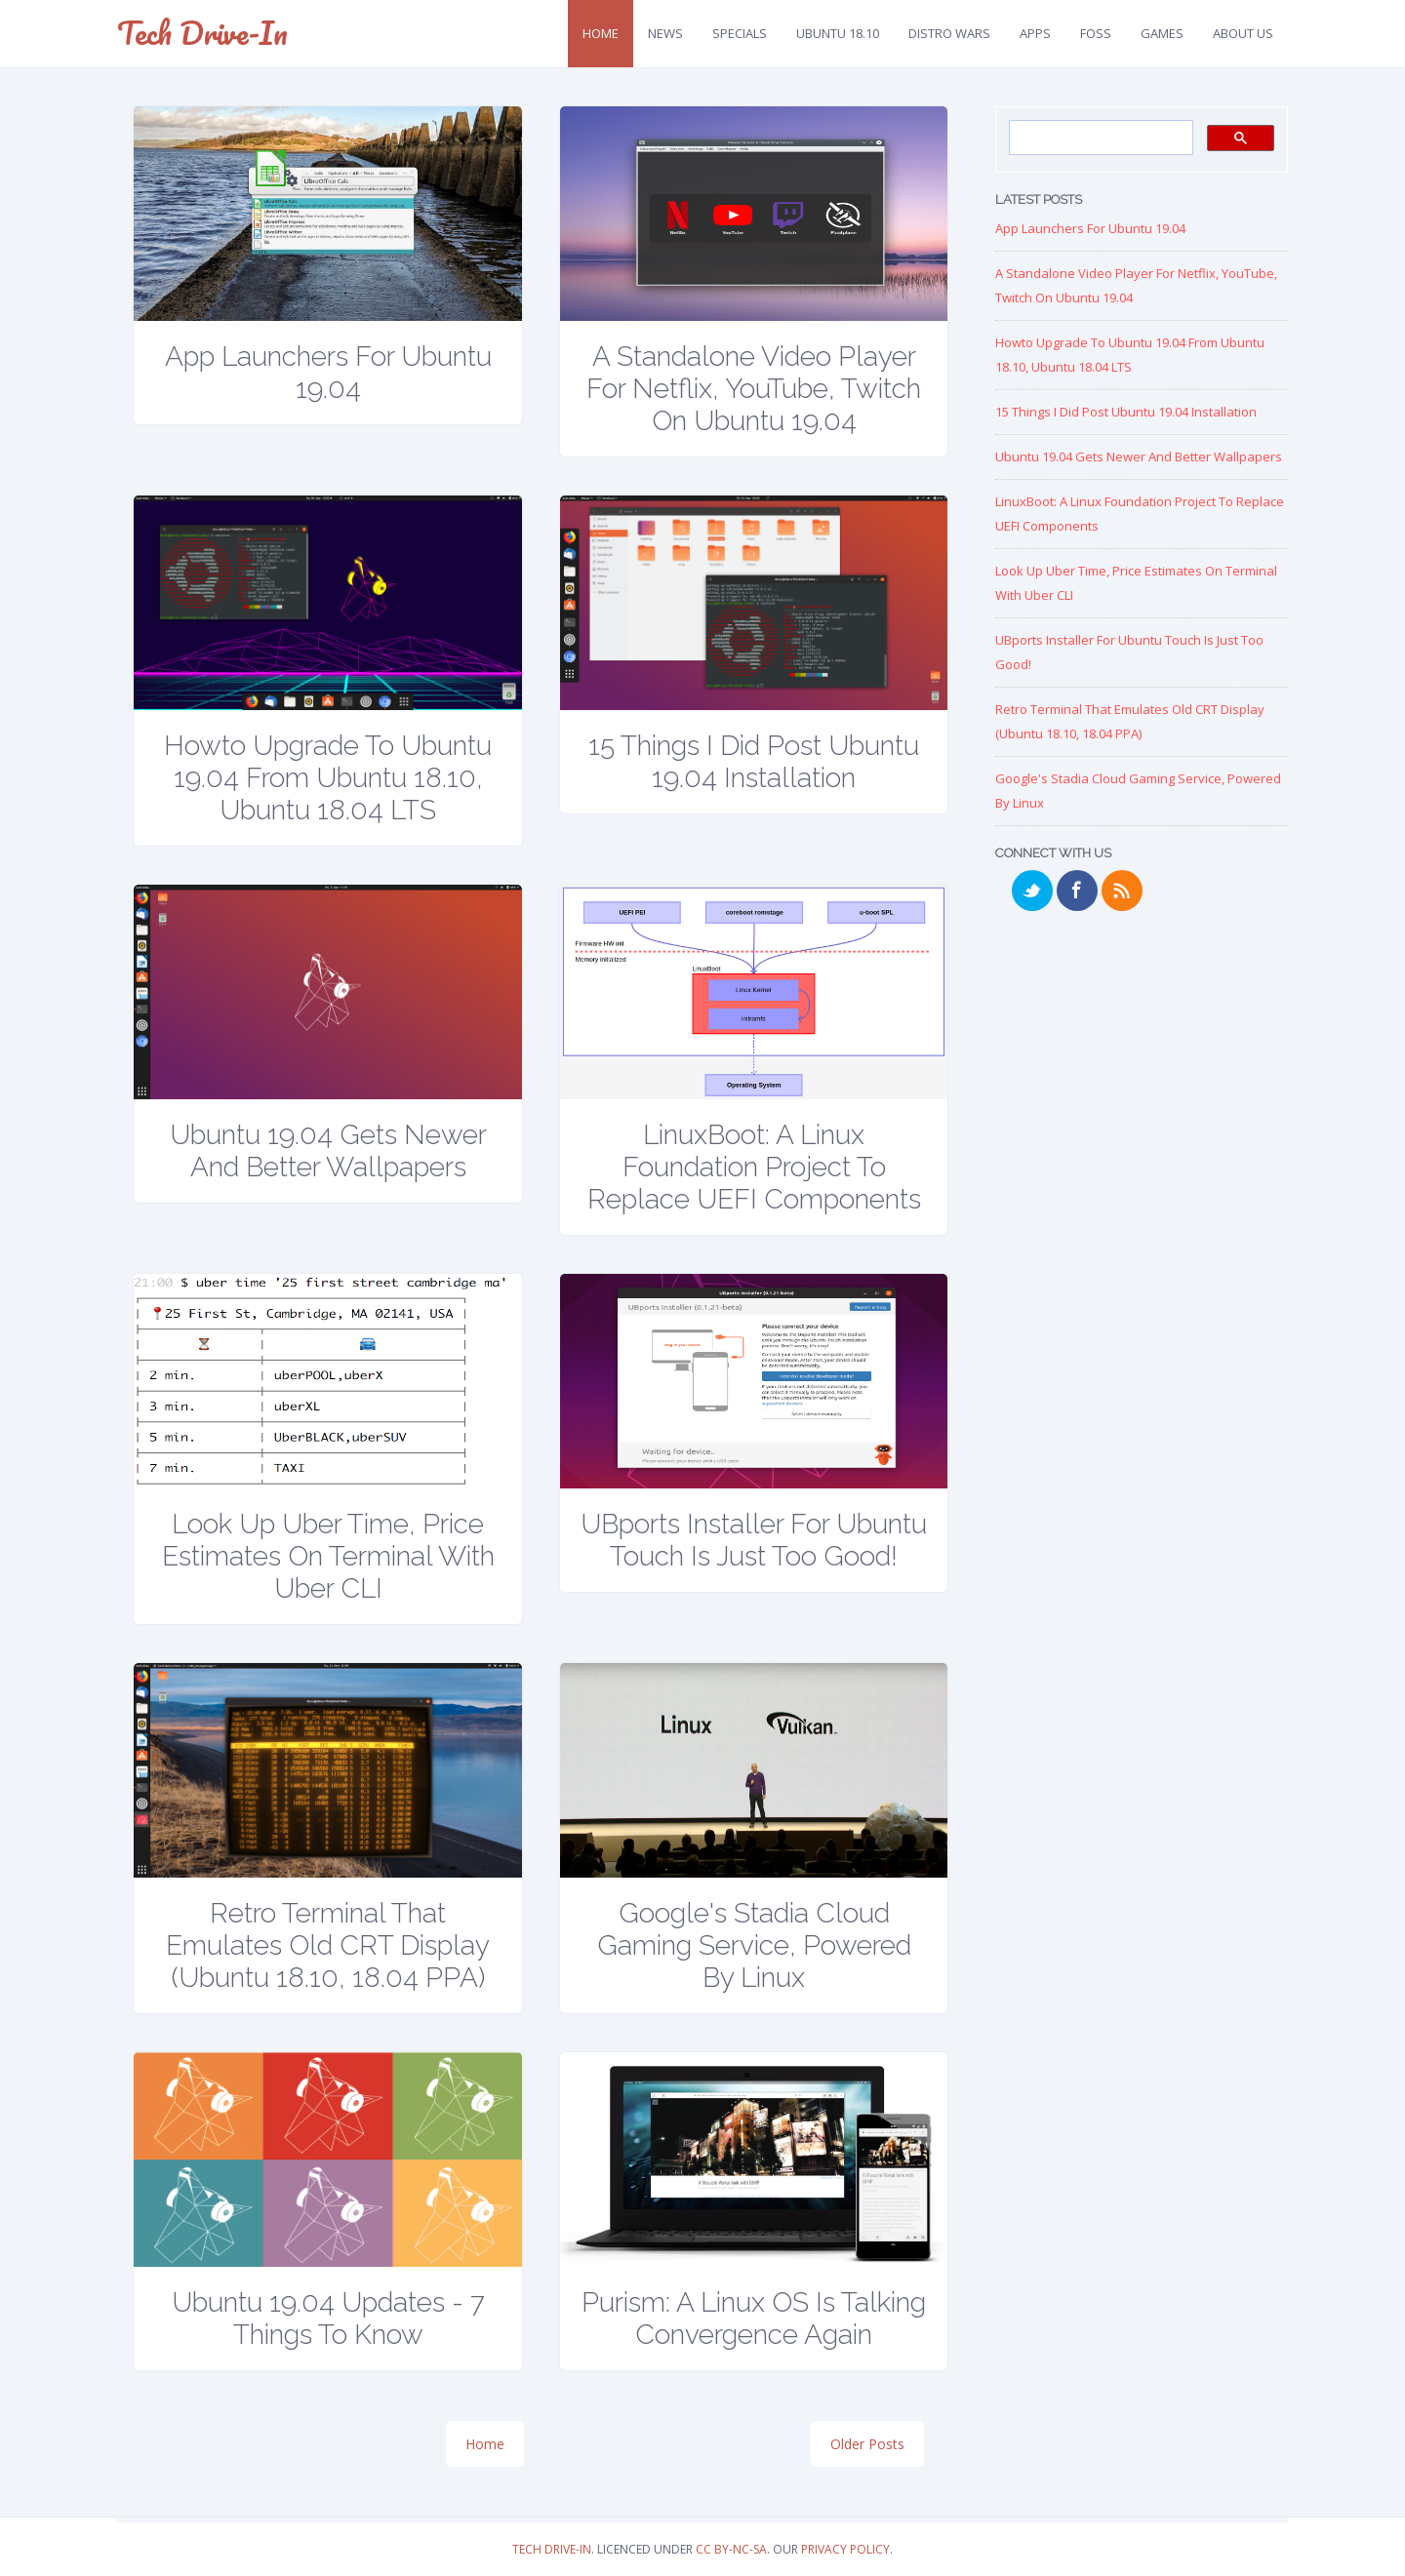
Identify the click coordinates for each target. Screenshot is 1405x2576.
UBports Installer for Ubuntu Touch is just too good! (754, 1540)
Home (600, 33)
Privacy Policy (845, 2549)
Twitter (1032, 890)
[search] (1099, 138)
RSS (1122, 890)
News (665, 33)
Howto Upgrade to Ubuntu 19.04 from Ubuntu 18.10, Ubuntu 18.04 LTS (328, 778)
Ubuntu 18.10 (837, 33)
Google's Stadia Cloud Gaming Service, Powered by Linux (754, 1945)
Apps (1035, 33)
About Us (1243, 33)
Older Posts (867, 2444)
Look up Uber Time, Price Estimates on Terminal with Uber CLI (328, 1556)
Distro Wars (949, 33)
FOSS (1095, 33)
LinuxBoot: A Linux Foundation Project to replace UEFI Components (754, 1167)
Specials (739, 33)
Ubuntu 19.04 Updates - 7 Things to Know (328, 2318)
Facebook (1077, 890)
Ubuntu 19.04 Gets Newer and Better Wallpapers (328, 1151)
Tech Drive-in (551, 2549)
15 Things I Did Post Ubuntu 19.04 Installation (753, 762)
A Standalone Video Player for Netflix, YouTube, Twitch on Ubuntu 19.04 (753, 388)
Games (1162, 33)
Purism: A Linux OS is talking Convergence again (754, 2318)
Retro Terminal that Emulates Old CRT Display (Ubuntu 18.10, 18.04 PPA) (328, 1945)
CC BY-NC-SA (731, 2549)
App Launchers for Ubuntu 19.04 (328, 372)
